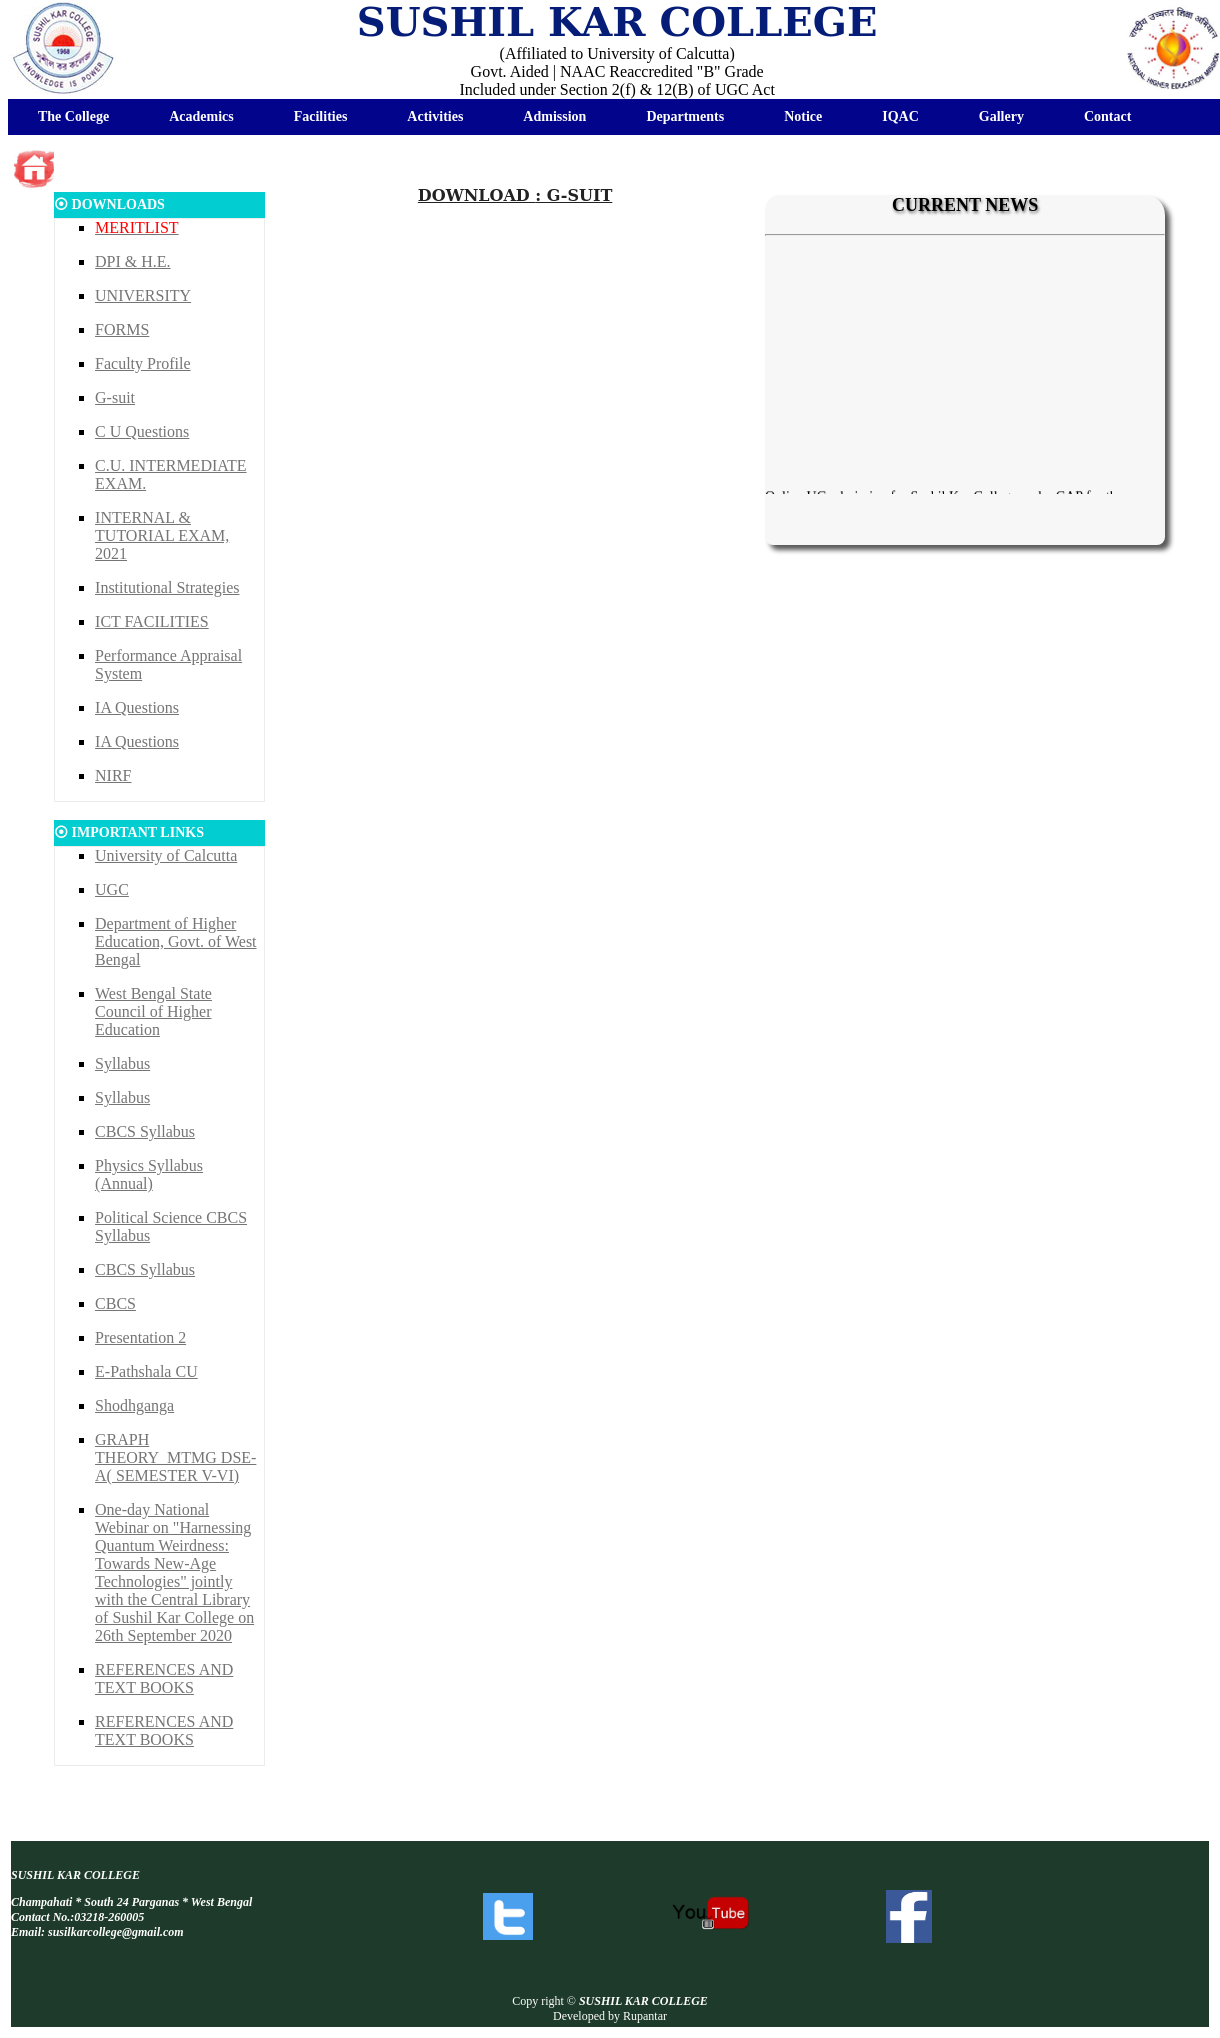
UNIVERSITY (143, 295)
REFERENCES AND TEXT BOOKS (164, 1678)
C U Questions (142, 431)
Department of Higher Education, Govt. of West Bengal (176, 941)
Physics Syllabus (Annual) (149, 1174)
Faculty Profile (143, 363)
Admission (554, 116)
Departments (685, 116)
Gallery (1001, 116)
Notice (803, 116)
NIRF (113, 775)
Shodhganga (134, 1405)
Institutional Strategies (167, 587)
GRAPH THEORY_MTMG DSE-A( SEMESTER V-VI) (175, 1457)
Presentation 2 (140, 1337)
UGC (112, 889)
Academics (201, 116)
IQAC (900, 116)
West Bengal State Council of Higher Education (153, 1011)
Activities (435, 116)
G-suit (115, 397)
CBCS (115, 1303)
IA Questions (137, 707)
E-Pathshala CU (146, 1371)
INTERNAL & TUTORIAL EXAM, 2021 (162, 535)
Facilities (321, 116)
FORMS (122, 329)
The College (73, 116)
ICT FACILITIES (152, 621)
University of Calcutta (166, 855)
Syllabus (122, 1063)
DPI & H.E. (133, 261)
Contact (1107, 116)
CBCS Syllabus (145, 1131)
